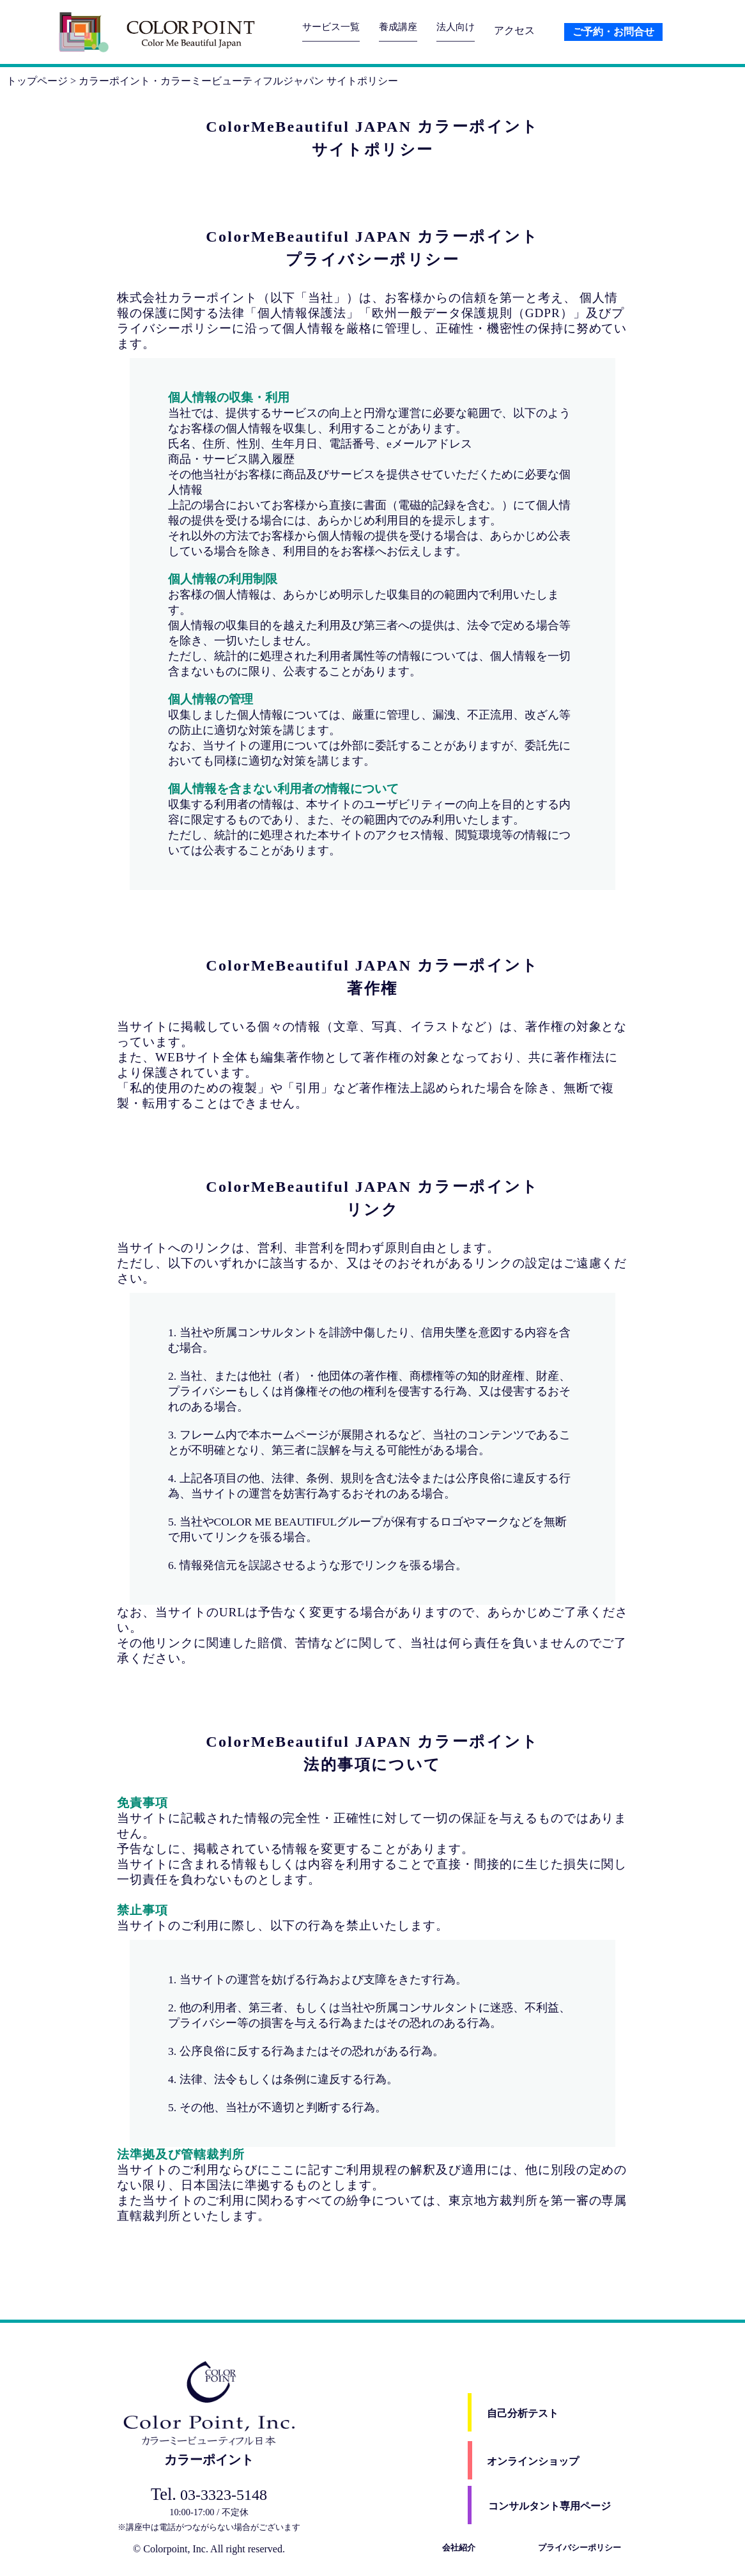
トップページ (37, 80)
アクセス (523, 30)
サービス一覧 (333, 30)
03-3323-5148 (209, 2494)
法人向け (463, 30)
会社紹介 (458, 2547)
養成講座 (403, 30)
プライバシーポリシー (579, 2547)
